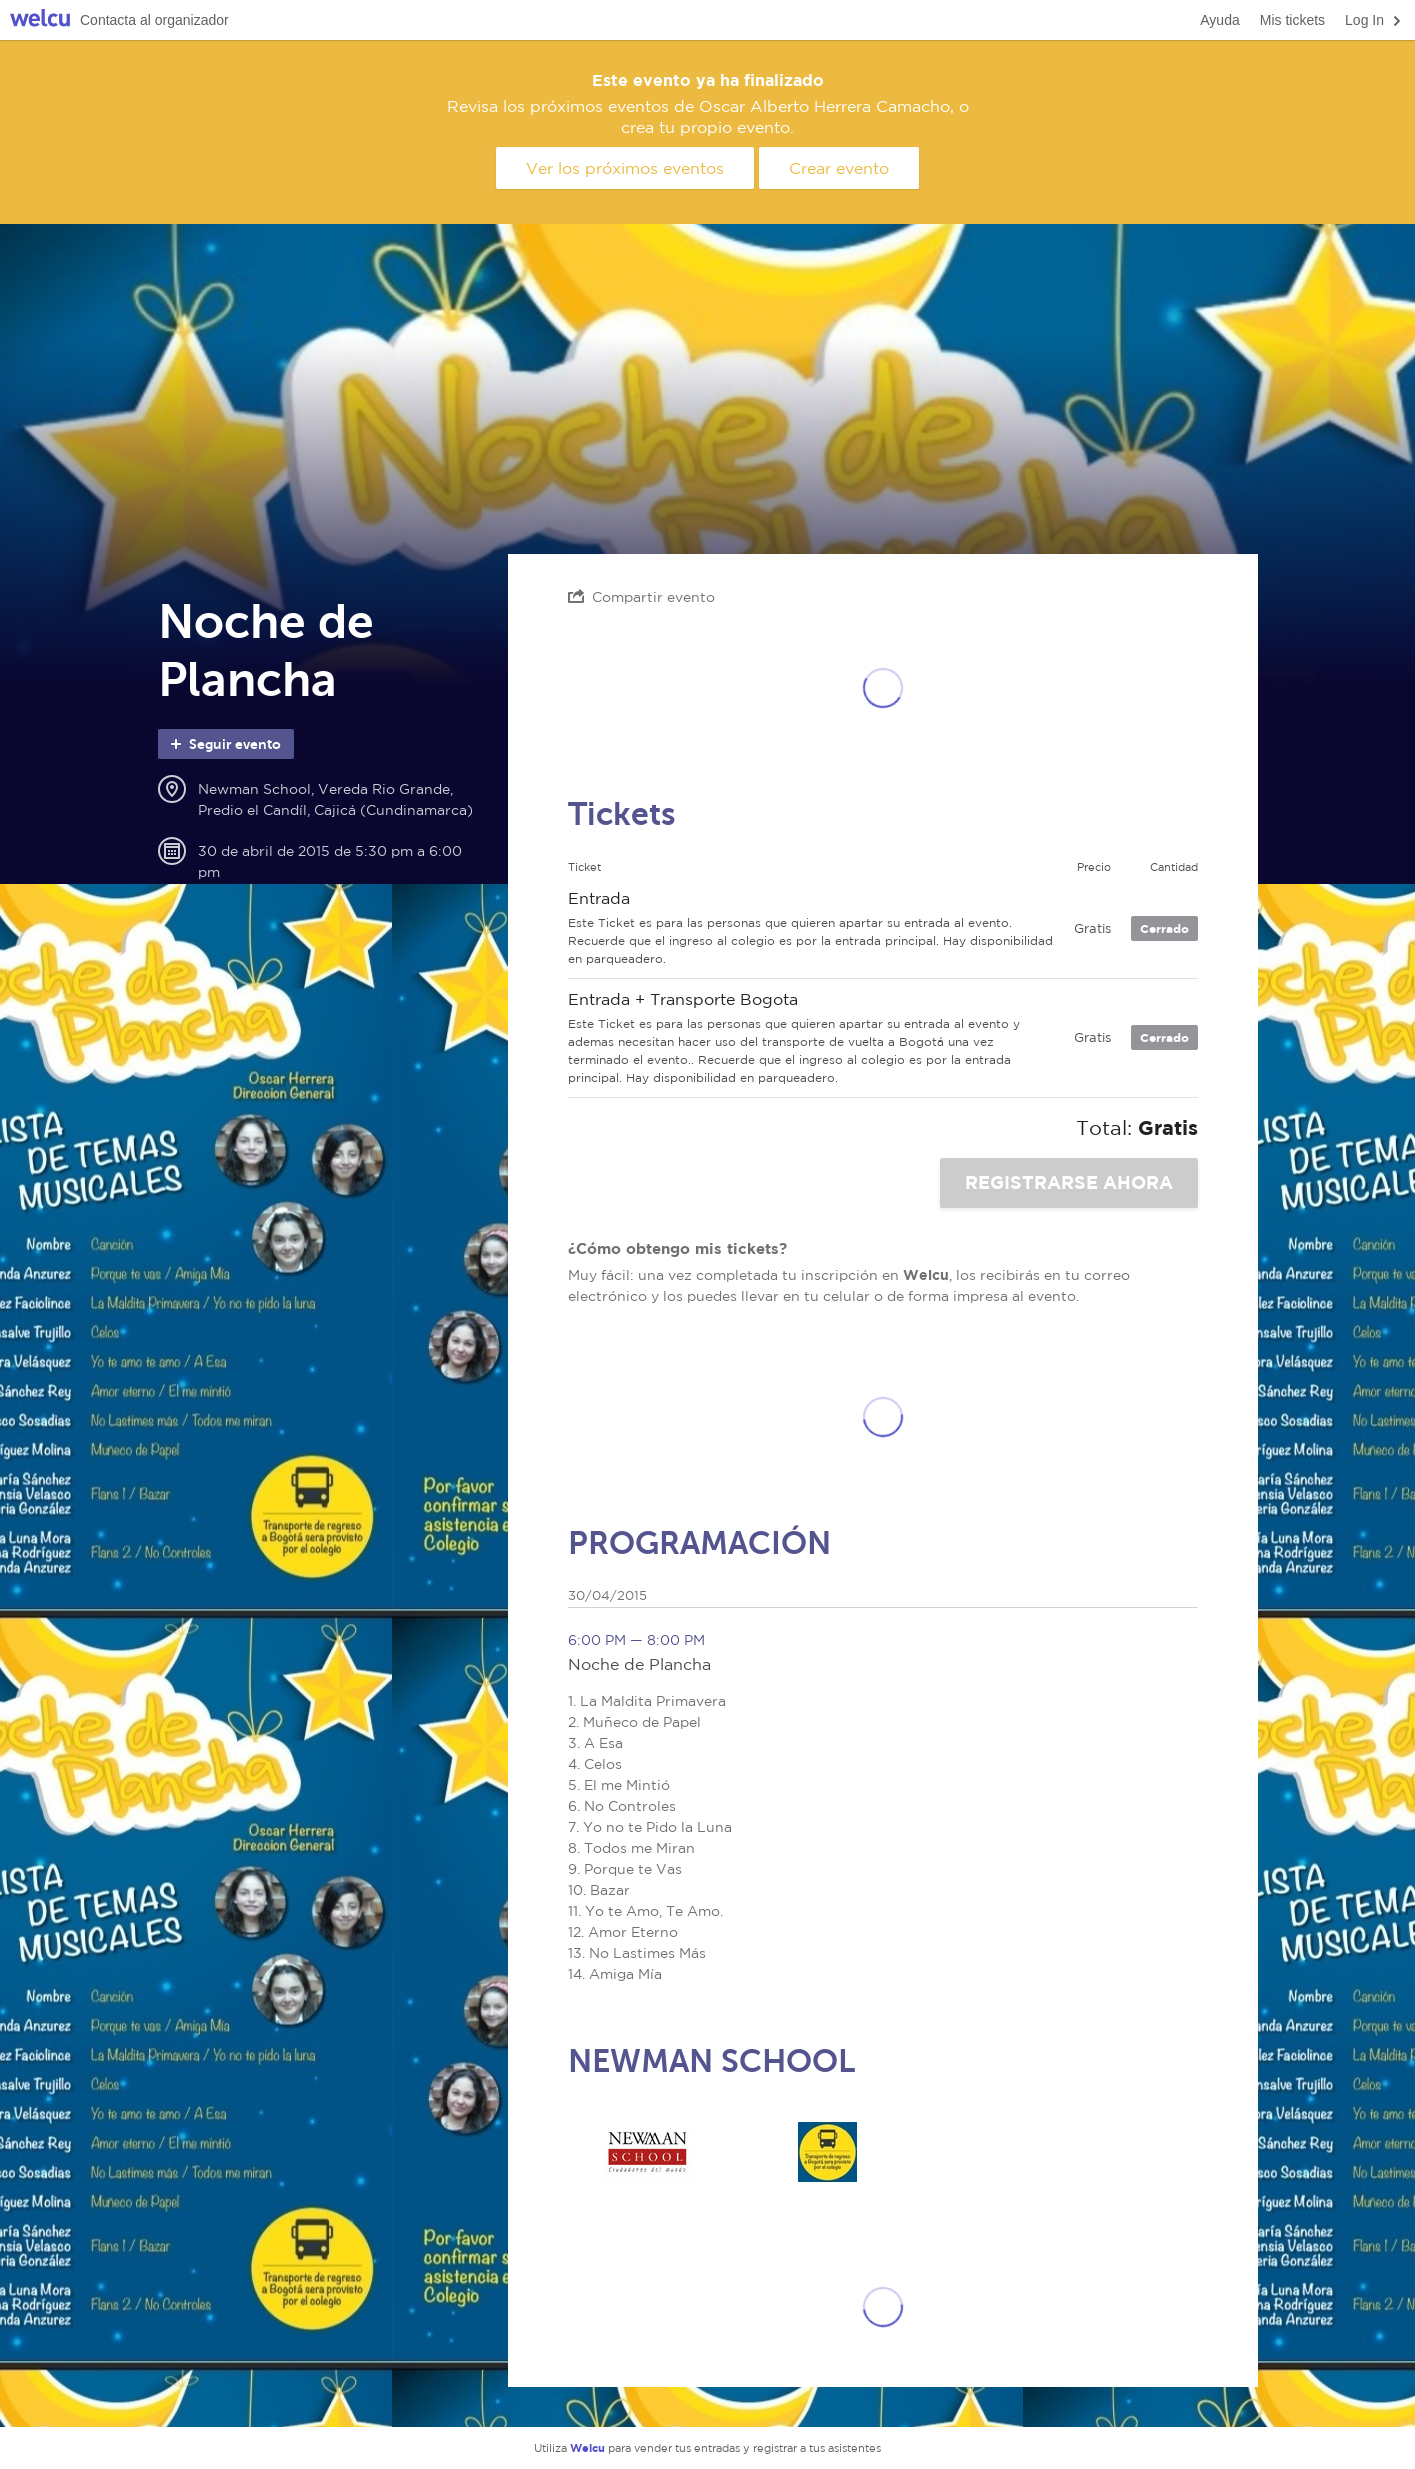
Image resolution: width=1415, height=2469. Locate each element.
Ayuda (1219, 20)
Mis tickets (1292, 20)
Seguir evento (224, 744)
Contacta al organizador (154, 20)
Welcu (40, 20)
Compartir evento (641, 596)
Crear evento (839, 168)
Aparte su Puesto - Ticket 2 (828, 2152)
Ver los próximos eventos (625, 168)
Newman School (648, 2152)
